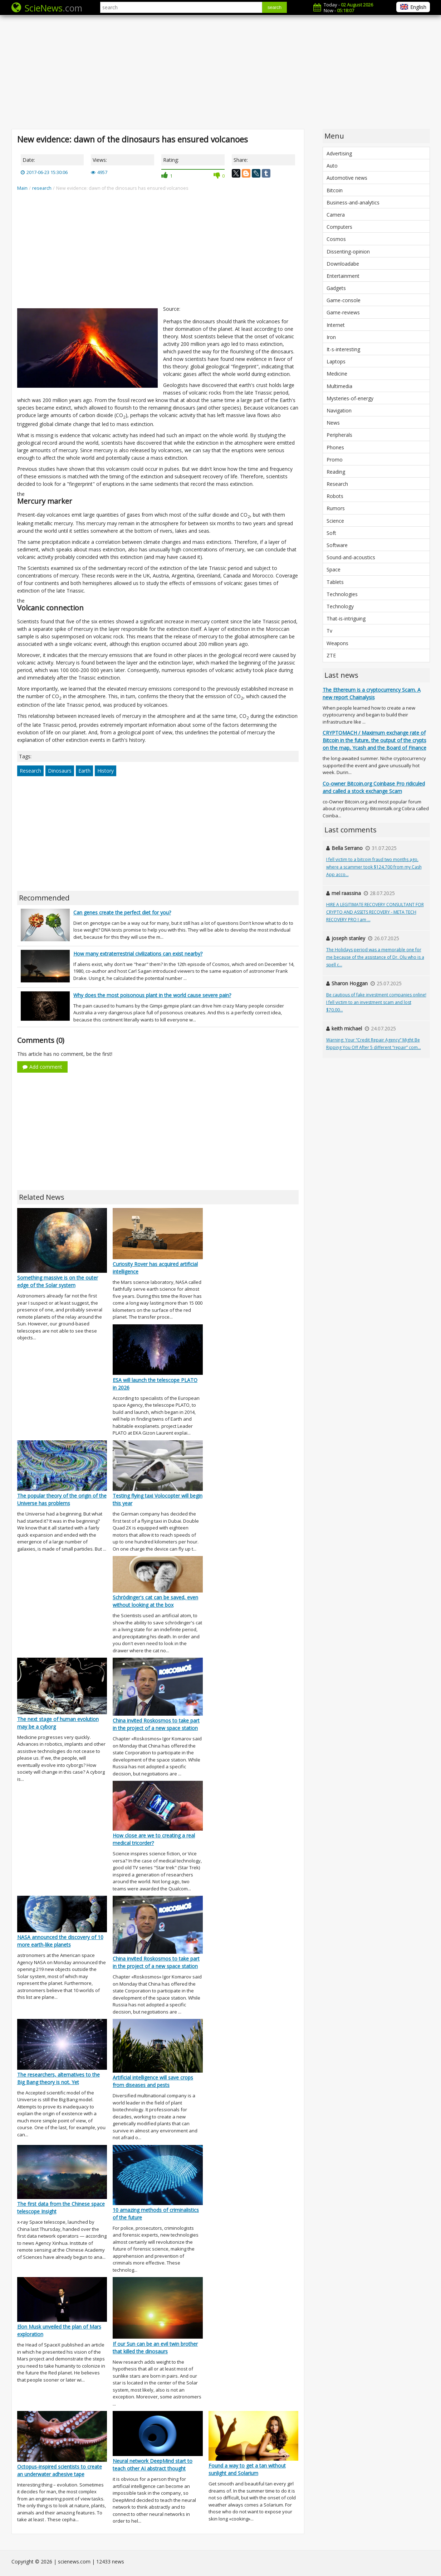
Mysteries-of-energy (350, 398)
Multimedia (339, 386)
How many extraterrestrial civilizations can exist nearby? (137, 953)
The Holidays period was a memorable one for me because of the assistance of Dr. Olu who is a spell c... (375, 957)
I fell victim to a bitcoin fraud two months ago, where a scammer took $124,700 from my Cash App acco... (374, 867)
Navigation (339, 410)
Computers (339, 226)
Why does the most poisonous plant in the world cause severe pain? (152, 995)
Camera (336, 214)
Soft (331, 533)
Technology (340, 606)
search (274, 7)
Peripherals (339, 434)
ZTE (331, 655)
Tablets (335, 582)
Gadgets (336, 288)
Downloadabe (343, 263)
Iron (331, 337)
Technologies (342, 594)
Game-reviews (343, 312)
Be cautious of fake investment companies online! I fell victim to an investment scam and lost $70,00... (376, 1002)
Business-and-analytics (353, 202)
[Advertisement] (220, 71)
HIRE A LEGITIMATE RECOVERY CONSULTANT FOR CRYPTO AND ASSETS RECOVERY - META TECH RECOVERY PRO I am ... (375, 912)
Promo (335, 459)
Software (337, 545)
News (333, 422)
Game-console (344, 300)
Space (333, 569)
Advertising (339, 153)
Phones (335, 447)
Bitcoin (335, 190)
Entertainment (343, 275)
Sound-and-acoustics (351, 557)
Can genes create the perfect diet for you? (122, 912)
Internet (336, 325)
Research (30, 770)
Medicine (337, 373)
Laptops (336, 361)
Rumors (336, 508)
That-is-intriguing (346, 618)
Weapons (337, 643)
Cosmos (336, 239)
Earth (84, 770)
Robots (335, 496)
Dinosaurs (60, 770)
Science (335, 520)
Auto (332, 165)
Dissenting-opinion (348, 251)
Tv (329, 630)
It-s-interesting (343, 349)
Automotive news (347, 177)
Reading (336, 471)
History (105, 770)
